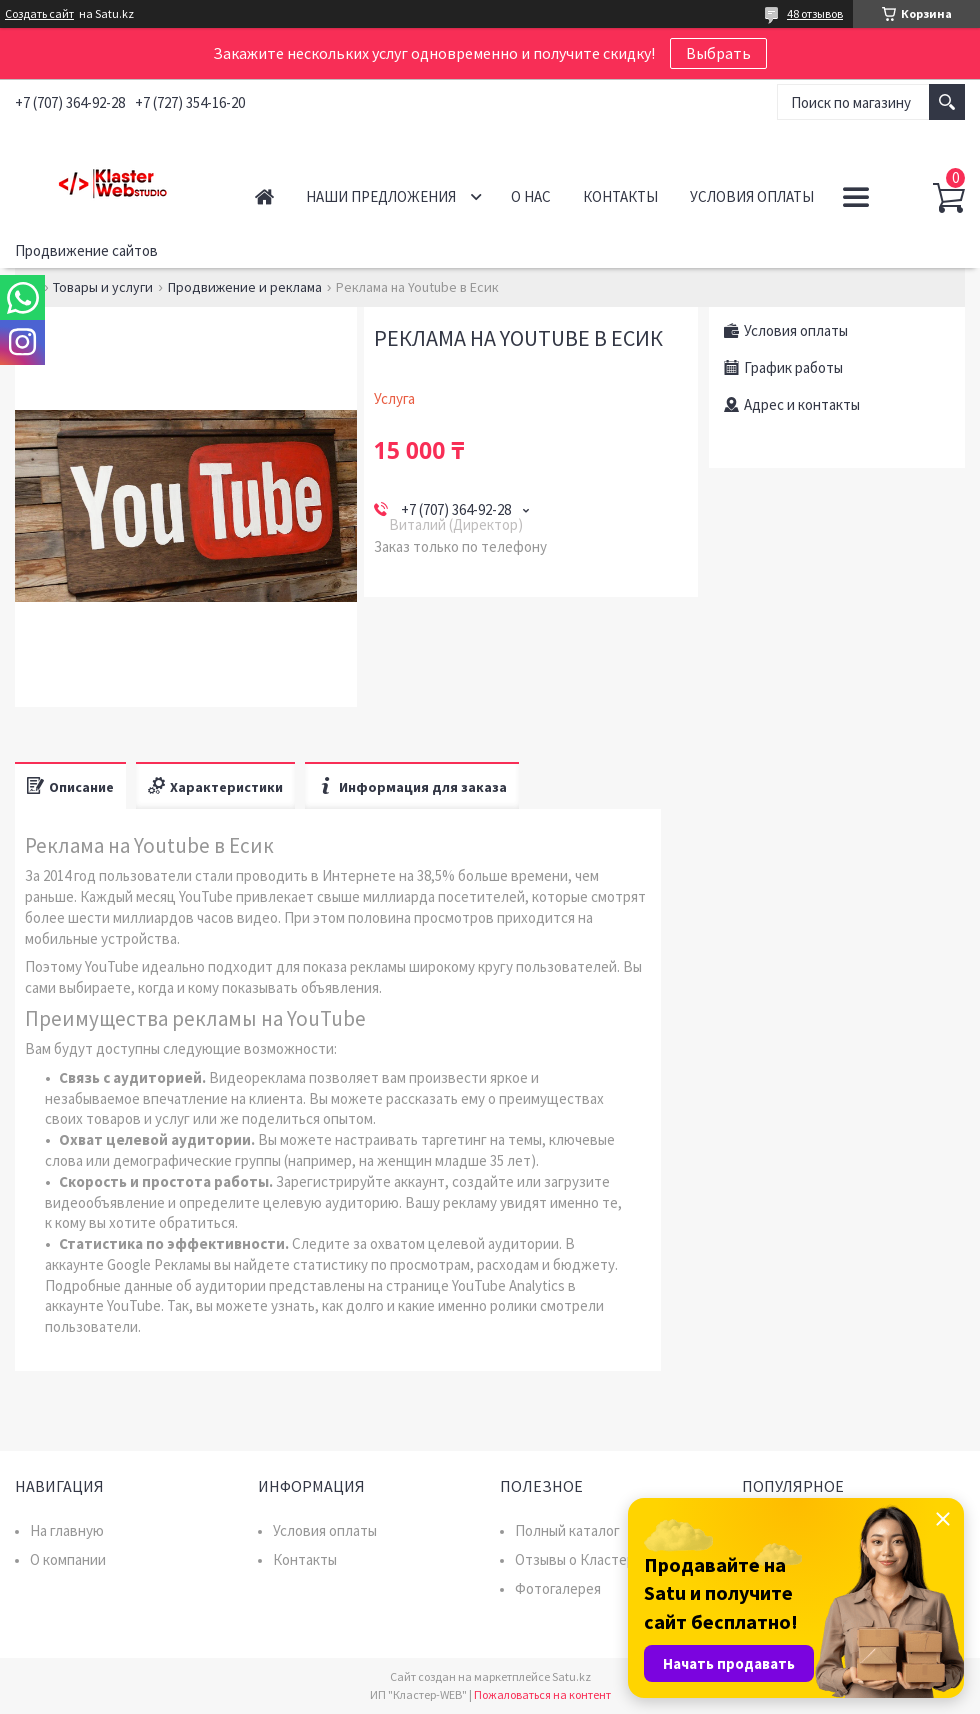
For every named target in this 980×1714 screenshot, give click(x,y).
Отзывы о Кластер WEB (591, 1559)
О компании (68, 1559)
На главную (67, 1530)
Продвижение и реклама (245, 287)
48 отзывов (815, 13)
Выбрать (718, 53)
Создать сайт (39, 14)
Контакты (620, 196)
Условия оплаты (752, 196)
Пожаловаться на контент (542, 1694)
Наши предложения (381, 196)
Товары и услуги (103, 287)
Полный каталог (567, 1530)
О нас (531, 196)
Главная (264, 196)
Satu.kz (571, 1676)
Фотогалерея (558, 1588)
